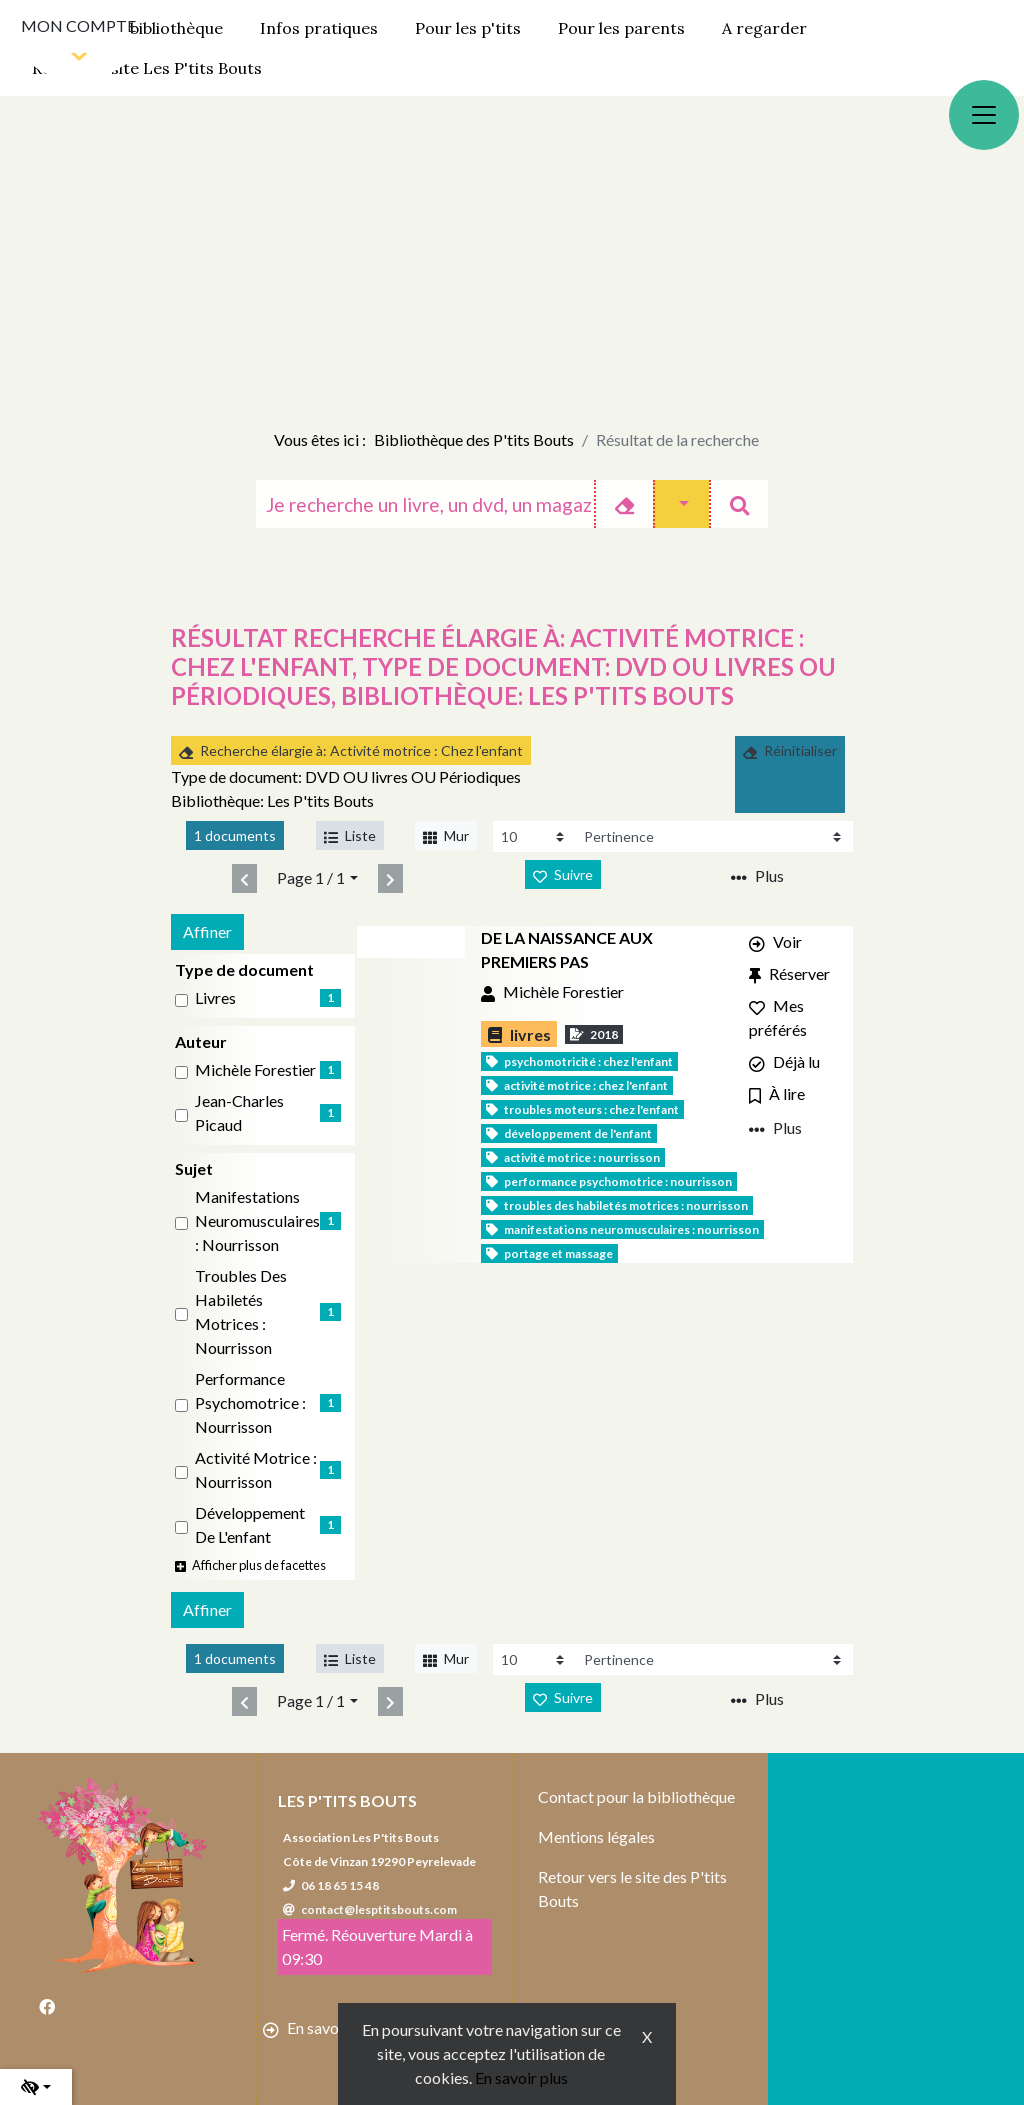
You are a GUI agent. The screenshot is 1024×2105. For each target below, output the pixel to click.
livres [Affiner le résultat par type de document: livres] (215, 997)
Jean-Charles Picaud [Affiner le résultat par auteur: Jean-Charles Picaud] (239, 1112)
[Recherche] (425, 504)
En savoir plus (521, 2077)
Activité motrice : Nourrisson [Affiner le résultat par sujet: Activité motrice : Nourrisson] (256, 1469)
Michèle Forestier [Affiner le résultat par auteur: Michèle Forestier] (255, 1069)
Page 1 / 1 (311, 877)
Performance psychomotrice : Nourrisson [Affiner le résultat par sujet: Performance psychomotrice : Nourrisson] (250, 1402)
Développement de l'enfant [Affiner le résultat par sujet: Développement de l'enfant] (250, 1524)
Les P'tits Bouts (347, 1800)
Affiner (207, 931)
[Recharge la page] (534, 836)
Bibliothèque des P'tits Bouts (474, 439)
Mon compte (78, 25)
